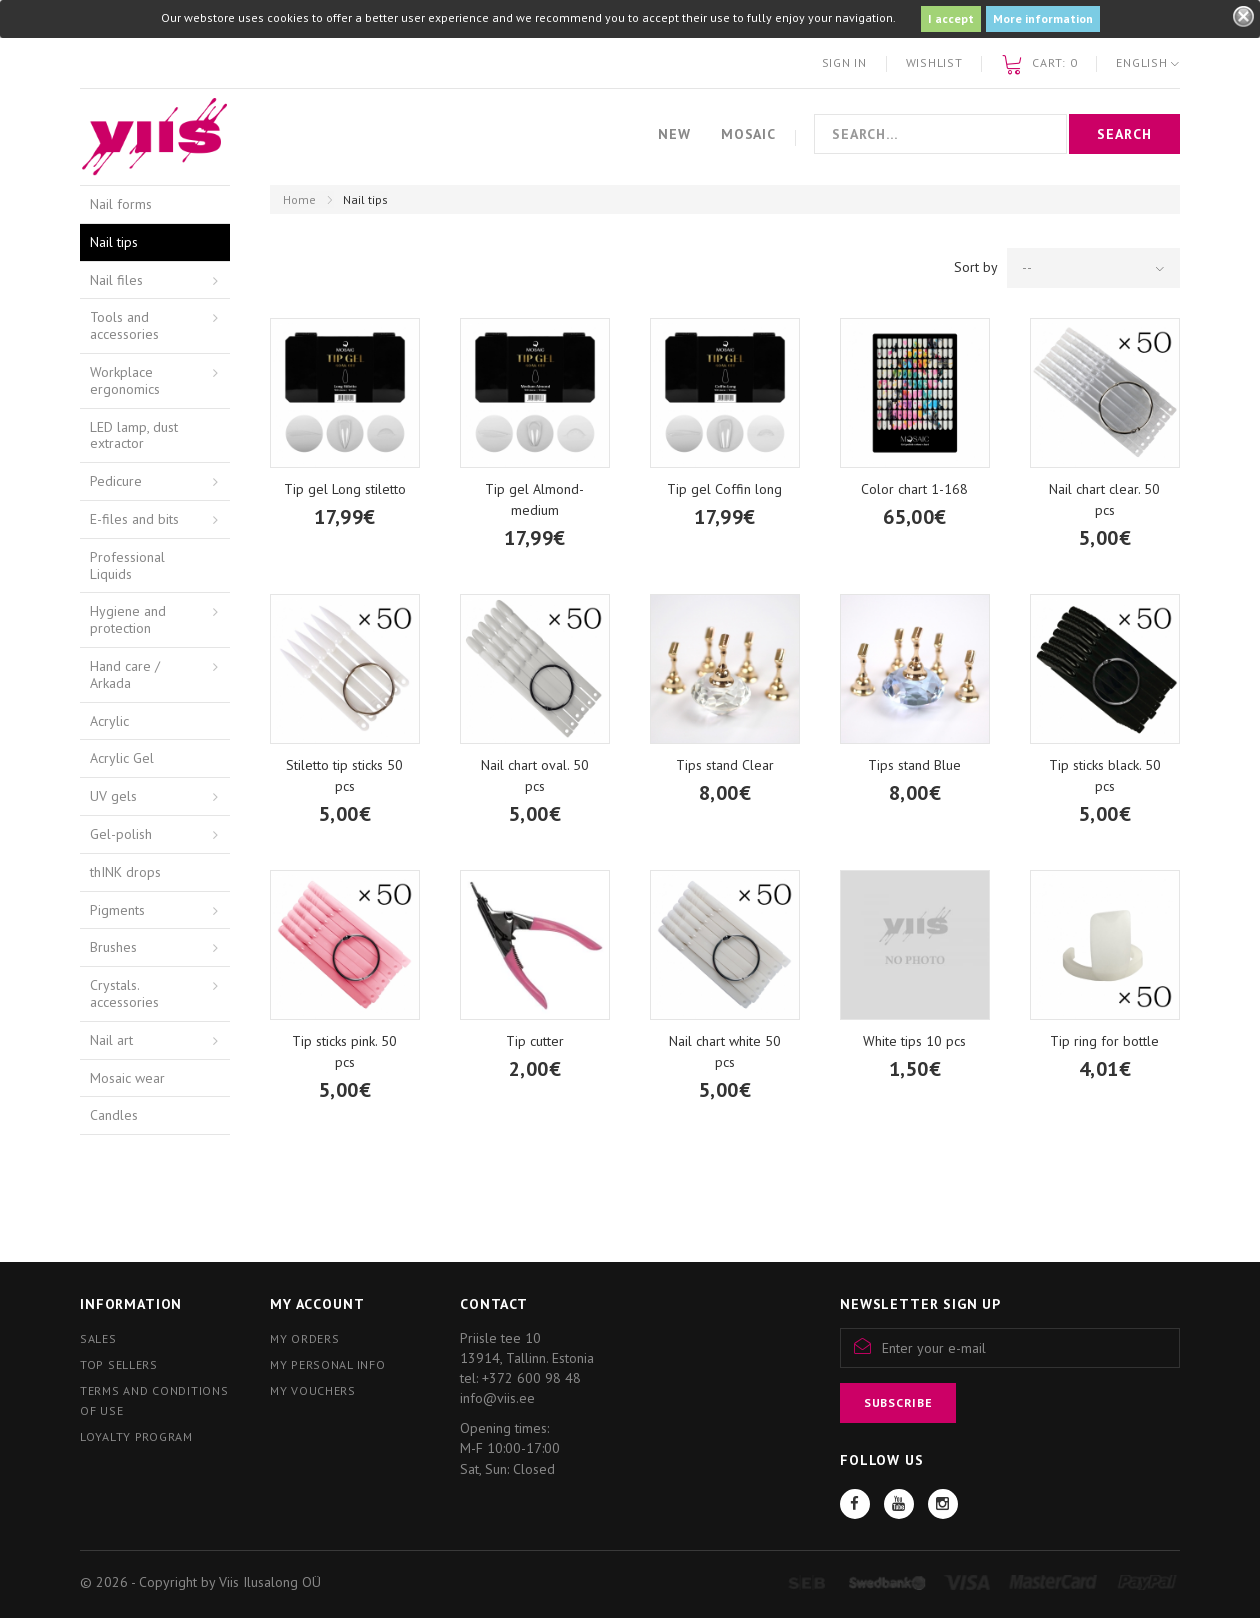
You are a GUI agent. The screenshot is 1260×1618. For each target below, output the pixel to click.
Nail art (111, 1040)
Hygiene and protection (128, 619)
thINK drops (125, 872)
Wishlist (934, 62)
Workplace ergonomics (125, 380)
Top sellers (119, 1364)
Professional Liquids (127, 565)
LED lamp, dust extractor (134, 435)
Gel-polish (121, 834)
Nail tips (114, 242)
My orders (304, 1338)
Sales (98, 1338)
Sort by (976, 267)
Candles (114, 1115)
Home (299, 199)
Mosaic (748, 134)
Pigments (117, 910)
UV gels (113, 796)
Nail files (116, 280)
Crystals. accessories (124, 993)
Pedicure (116, 481)
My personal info (328, 1364)
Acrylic (109, 721)
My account (317, 1304)
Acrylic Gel (122, 758)
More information (1043, 18)
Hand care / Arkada (125, 674)
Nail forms (121, 204)
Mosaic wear (127, 1078)
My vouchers (313, 1390)
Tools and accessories (124, 325)
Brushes (113, 947)
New (674, 134)
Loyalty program (136, 1436)
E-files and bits (134, 519)
